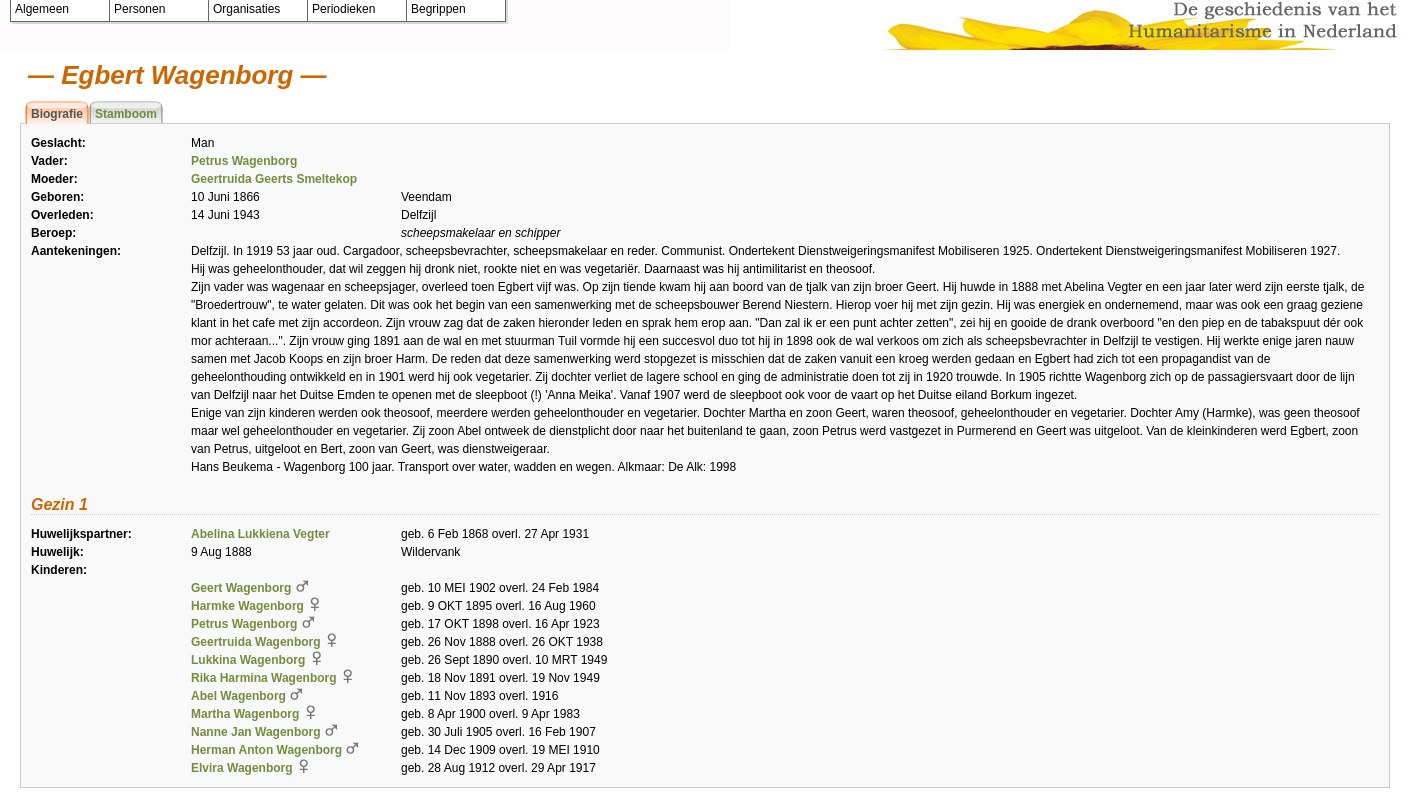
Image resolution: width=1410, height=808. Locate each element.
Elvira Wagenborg (242, 768)
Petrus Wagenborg (244, 161)
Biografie (57, 114)
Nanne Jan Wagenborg (256, 732)
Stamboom (126, 114)
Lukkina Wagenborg (248, 660)
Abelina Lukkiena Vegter (260, 534)
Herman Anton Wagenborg (266, 750)
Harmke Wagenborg (247, 606)
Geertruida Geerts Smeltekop (274, 179)
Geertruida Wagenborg (256, 642)
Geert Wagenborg (241, 588)
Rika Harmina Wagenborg (264, 678)
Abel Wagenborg (238, 696)
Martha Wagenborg (245, 714)
